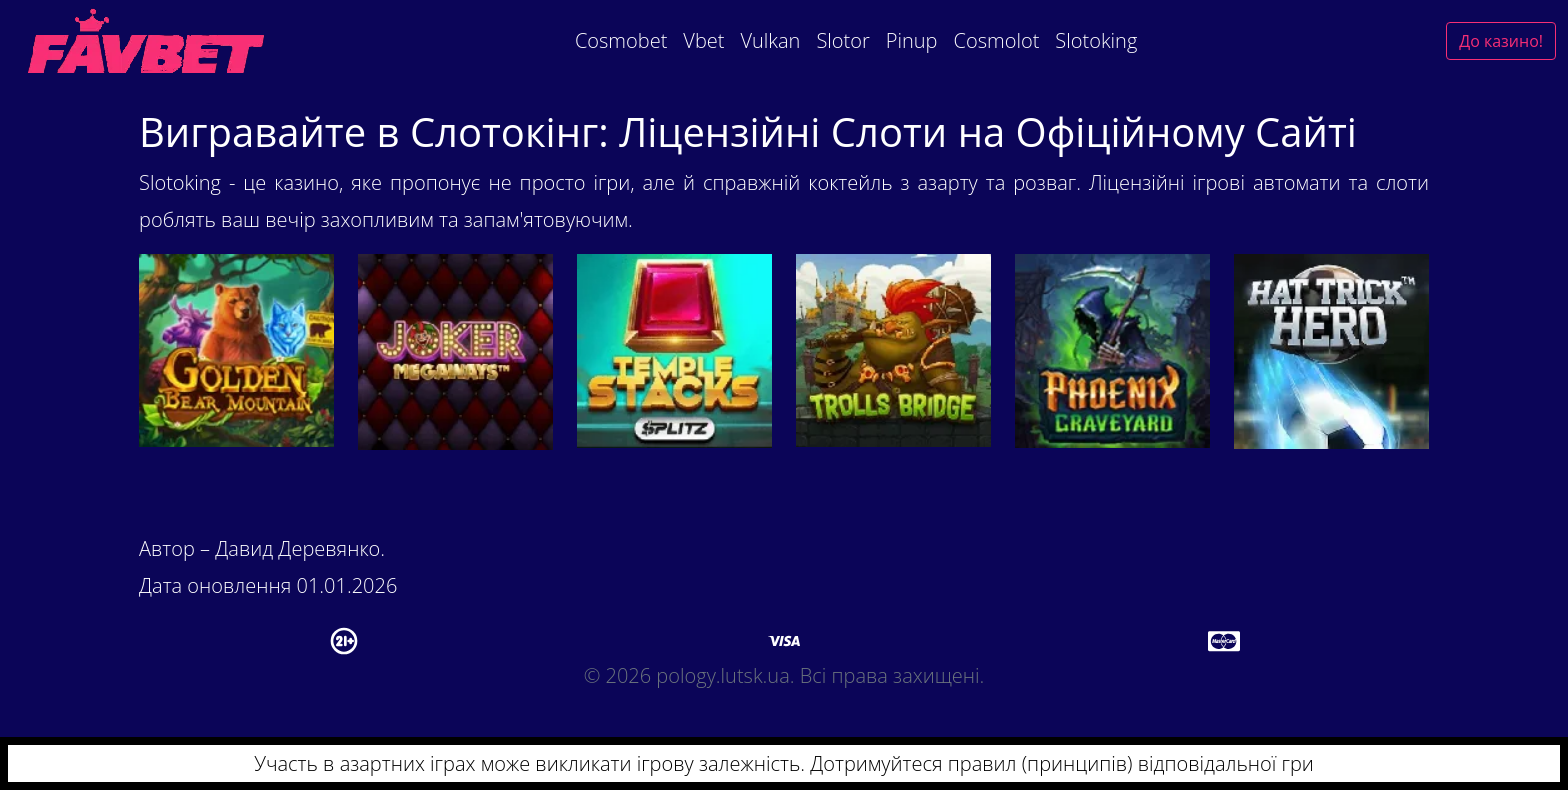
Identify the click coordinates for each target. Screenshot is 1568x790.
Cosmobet (621, 40)
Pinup (912, 40)
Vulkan (770, 40)
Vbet (703, 40)
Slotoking (1096, 40)
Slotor (842, 40)
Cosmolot (997, 40)
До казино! (1501, 41)
